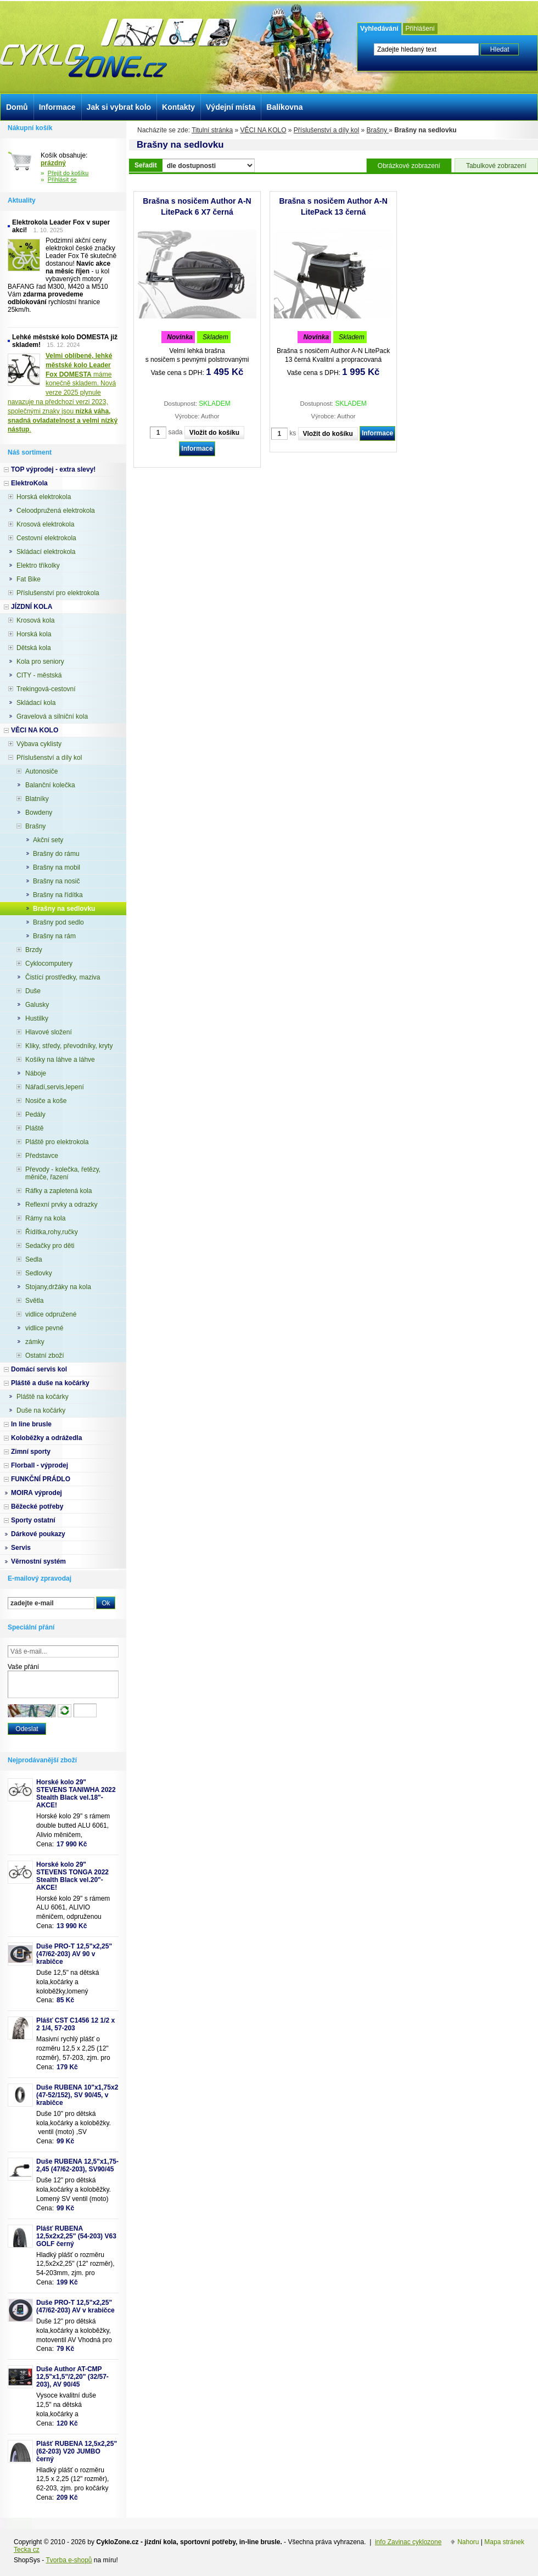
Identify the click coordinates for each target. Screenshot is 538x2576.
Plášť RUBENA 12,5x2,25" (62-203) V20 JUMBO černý (76, 2451)
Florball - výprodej (39, 1465)
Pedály (35, 1114)
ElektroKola (29, 483)
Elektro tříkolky (38, 565)
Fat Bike (28, 579)
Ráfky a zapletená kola (58, 1191)
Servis (21, 1548)
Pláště (34, 1128)
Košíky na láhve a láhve (60, 1059)
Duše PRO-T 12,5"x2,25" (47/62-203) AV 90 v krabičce (74, 1953)
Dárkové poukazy (38, 1534)
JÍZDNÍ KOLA (31, 607)
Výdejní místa (230, 107)
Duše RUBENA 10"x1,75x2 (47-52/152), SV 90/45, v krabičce (77, 2095)
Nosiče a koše (45, 1101)
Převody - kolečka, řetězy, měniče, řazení (62, 1173)
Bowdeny (38, 812)
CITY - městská (38, 675)
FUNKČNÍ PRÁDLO (40, 1479)
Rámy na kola (45, 1218)
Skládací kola (35, 703)
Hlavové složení (48, 1032)
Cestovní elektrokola (46, 538)
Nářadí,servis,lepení (54, 1087)
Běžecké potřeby (37, 1506)
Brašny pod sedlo (58, 922)
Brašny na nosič (56, 881)
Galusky (37, 1005)
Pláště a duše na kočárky (50, 1383)
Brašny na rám (54, 936)
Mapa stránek (504, 2542)
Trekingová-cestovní (46, 689)
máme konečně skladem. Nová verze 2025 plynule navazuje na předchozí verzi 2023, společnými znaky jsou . (62, 392)
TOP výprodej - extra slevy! (53, 469)
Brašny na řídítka (58, 895)
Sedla (33, 1259)
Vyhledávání (379, 28)
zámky (34, 1342)
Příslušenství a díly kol (326, 130)
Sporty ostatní (33, 1520)
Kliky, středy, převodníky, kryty (69, 1046)
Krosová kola (35, 620)
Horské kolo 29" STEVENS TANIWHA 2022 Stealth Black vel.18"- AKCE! (76, 1793)
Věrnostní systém (38, 1561)
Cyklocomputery (48, 963)
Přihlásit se (62, 179)
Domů (17, 107)
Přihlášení (420, 28)
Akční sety (48, 840)
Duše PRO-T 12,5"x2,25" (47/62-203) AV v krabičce (75, 2306)
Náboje (35, 1073)
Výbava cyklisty (38, 744)
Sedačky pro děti (49, 1246)
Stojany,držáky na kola (58, 1287)
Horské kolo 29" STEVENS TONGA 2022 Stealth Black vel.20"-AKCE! (72, 1876)
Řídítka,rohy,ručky (51, 1232)
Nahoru (468, 2542)
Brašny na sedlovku (64, 908)
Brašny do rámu (56, 854)
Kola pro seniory (40, 661)
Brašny (378, 130)
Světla (34, 1300)
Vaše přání (23, 1667)
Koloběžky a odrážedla (46, 1438)
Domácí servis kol (39, 1369)
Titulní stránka (212, 130)
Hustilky (36, 1018)
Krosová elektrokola (45, 524)
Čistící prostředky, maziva (62, 977)
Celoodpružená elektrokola (55, 510)
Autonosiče (41, 771)
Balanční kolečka (50, 785)
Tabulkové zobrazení (496, 166)
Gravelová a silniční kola (52, 716)
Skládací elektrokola (45, 552)
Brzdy (33, 950)
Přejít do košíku (68, 173)
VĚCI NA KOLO (263, 130)
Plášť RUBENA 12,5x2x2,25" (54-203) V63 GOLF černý (76, 2236)
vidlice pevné (44, 1328)
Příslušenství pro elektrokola (57, 593)
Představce (41, 1156)
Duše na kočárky (40, 1410)
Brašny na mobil (56, 867)
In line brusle (31, 1424)
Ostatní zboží (44, 1355)
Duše (33, 991)
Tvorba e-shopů (69, 2560)
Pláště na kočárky (42, 1397)
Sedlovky (38, 1273)
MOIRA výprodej (36, 1493)
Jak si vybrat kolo (119, 107)
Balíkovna (284, 107)
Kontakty (178, 107)
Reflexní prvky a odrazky (61, 1204)
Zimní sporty (31, 1451)
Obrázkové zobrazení (409, 166)
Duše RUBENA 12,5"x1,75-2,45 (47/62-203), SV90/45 (77, 2165)
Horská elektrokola (43, 497)
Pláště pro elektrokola (56, 1142)
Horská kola (33, 634)
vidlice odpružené (50, 1314)
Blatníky (37, 799)
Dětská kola (33, 648)
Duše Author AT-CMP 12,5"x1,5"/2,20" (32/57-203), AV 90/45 (72, 2376)
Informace (196, 448)
